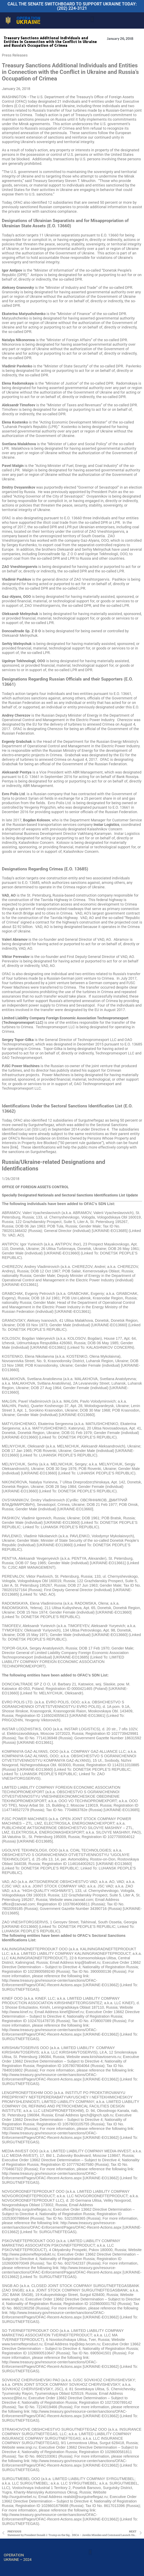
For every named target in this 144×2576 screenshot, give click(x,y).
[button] (92, 19)
